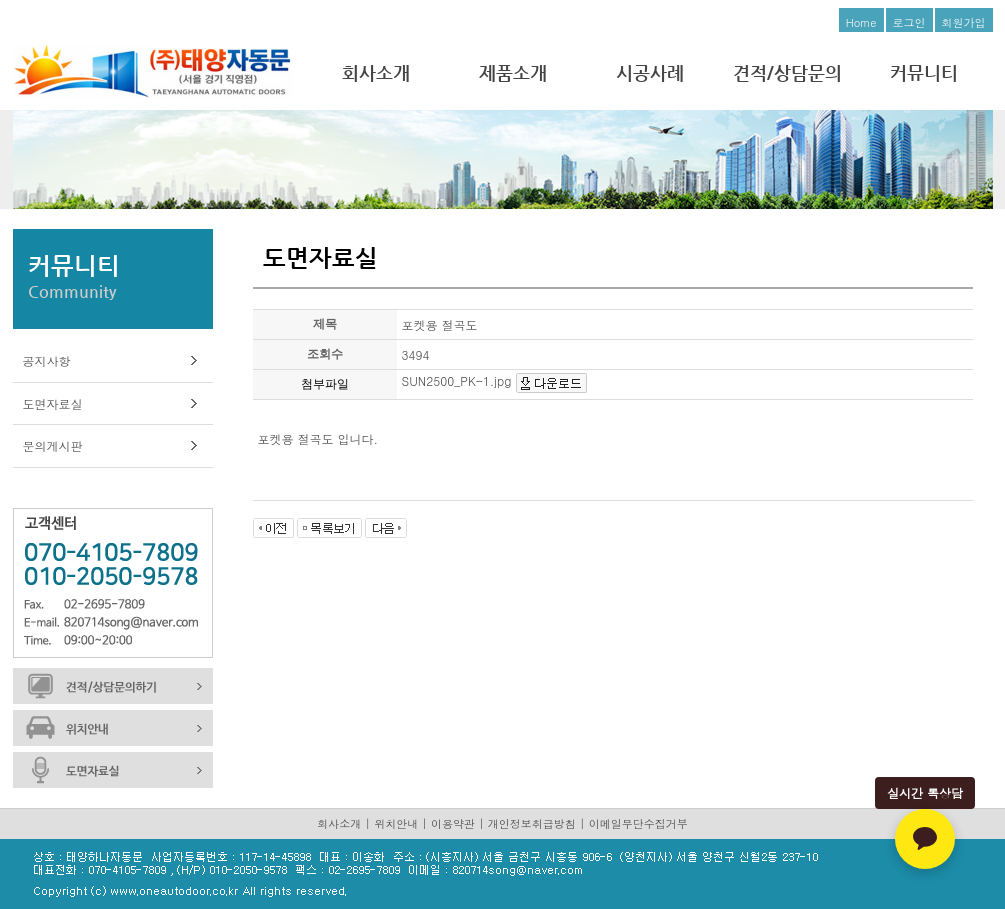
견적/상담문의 (787, 72)
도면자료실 (53, 403)
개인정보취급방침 (532, 823)
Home (861, 22)
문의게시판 (53, 445)
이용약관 (453, 823)
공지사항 (47, 360)
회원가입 (964, 22)
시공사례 (650, 72)
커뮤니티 (924, 72)
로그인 (909, 22)
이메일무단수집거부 (638, 823)
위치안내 (396, 823)
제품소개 (513, 72)
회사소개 (376, 72)
